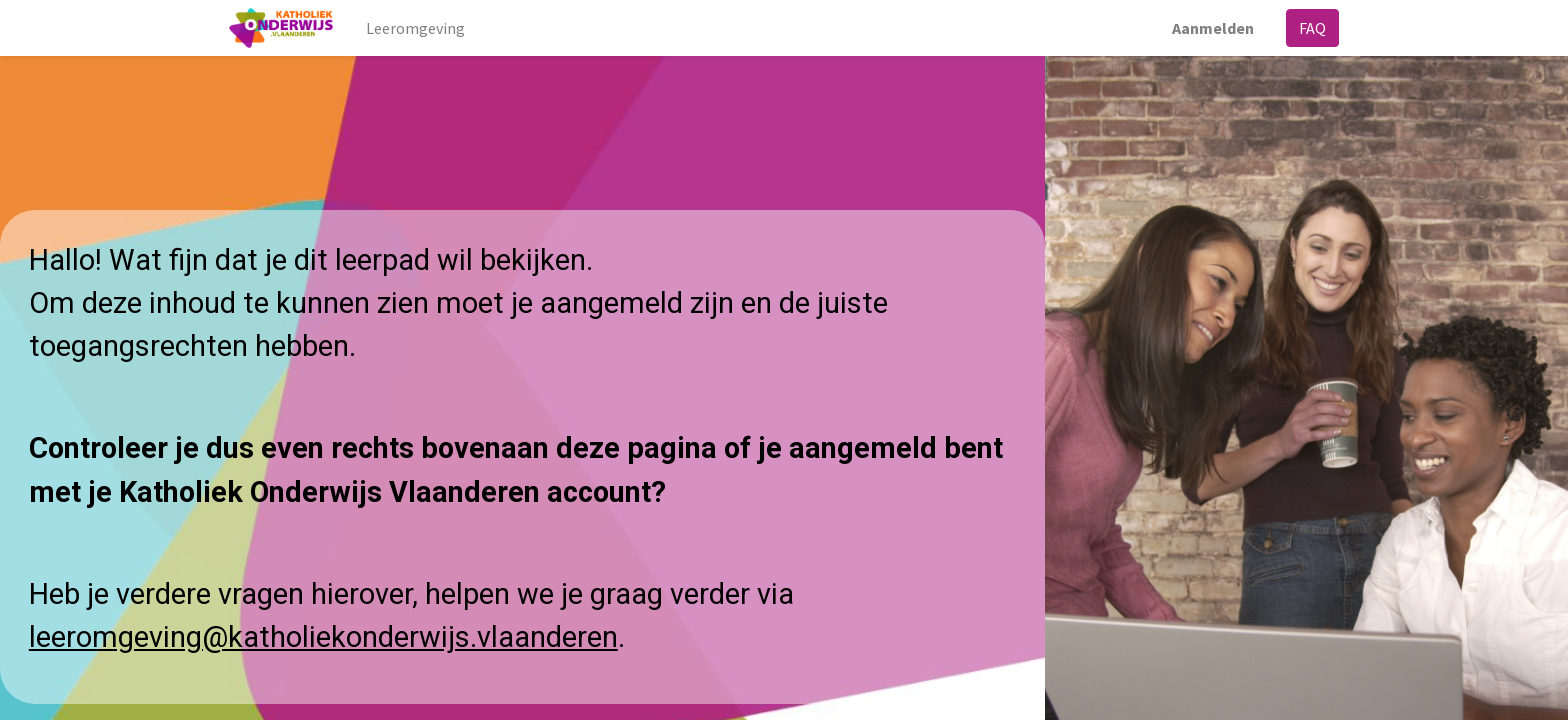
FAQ (1312, 28)
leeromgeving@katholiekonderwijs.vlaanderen (323, 637)
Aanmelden (1213, 28)
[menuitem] (415, 28)
